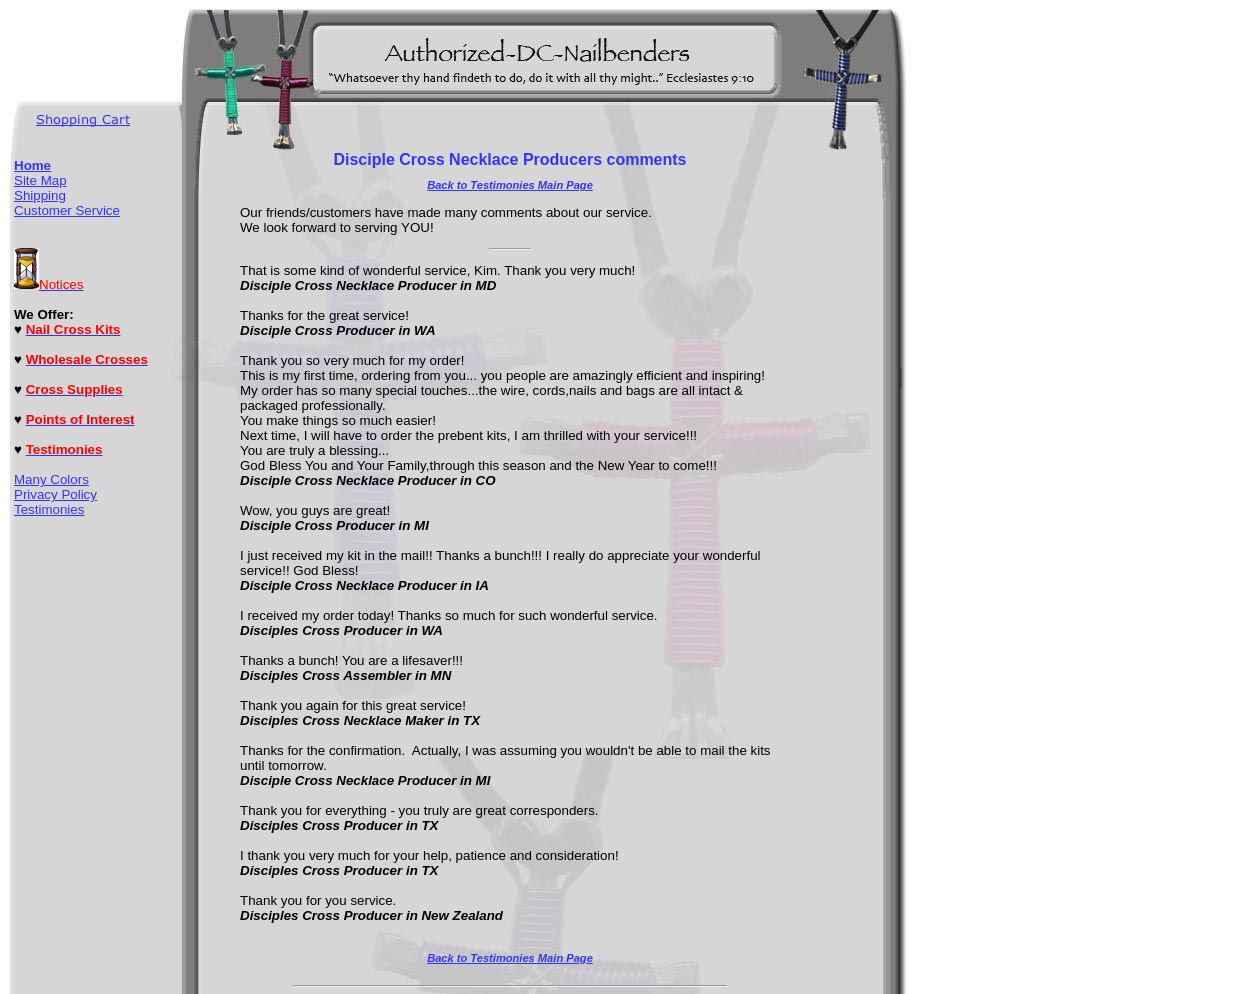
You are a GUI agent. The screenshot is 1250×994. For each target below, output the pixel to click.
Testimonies (49, 509)
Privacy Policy (55, 494)
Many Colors (51, 479)
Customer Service (67, 210)
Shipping (40, 195)
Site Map (40, 180)
